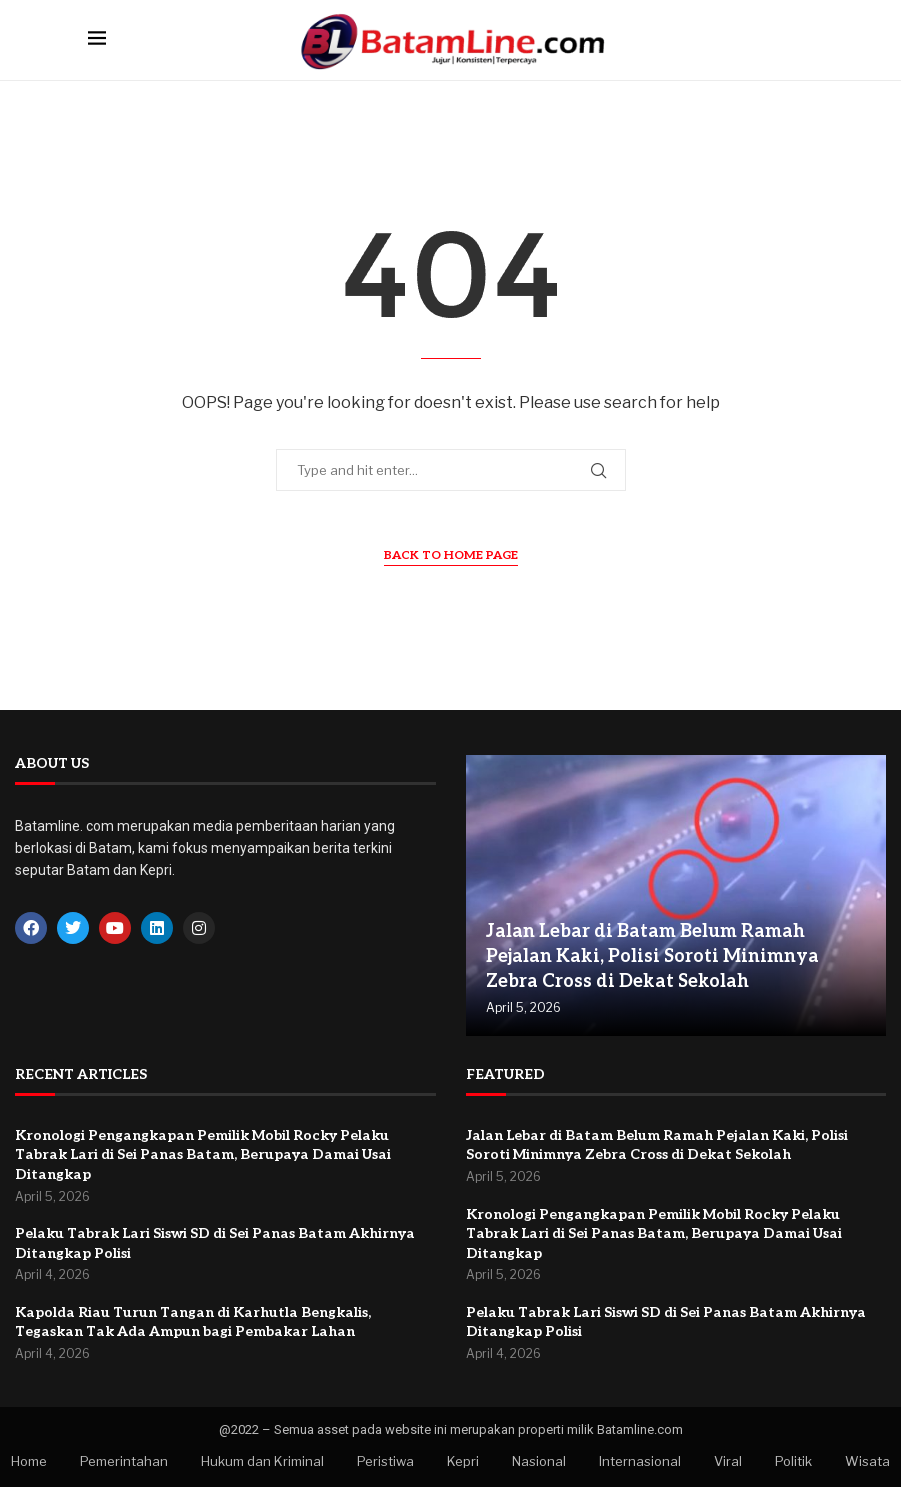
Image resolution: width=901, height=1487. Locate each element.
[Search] (804, 39)
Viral (728, 1461)
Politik (793, 1461)
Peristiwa (385, 1461)
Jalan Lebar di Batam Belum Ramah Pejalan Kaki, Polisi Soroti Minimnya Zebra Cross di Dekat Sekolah (652, 956)
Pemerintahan (124, 1461)
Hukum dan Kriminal (262, 1461)
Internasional (640, 1461)
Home (29, 1461)
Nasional (539, 1461)
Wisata (867, 1461)
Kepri (463, 1461)
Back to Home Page (451, 555)
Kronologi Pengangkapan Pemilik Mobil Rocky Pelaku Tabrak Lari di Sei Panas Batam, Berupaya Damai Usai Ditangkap (203, 1155)
